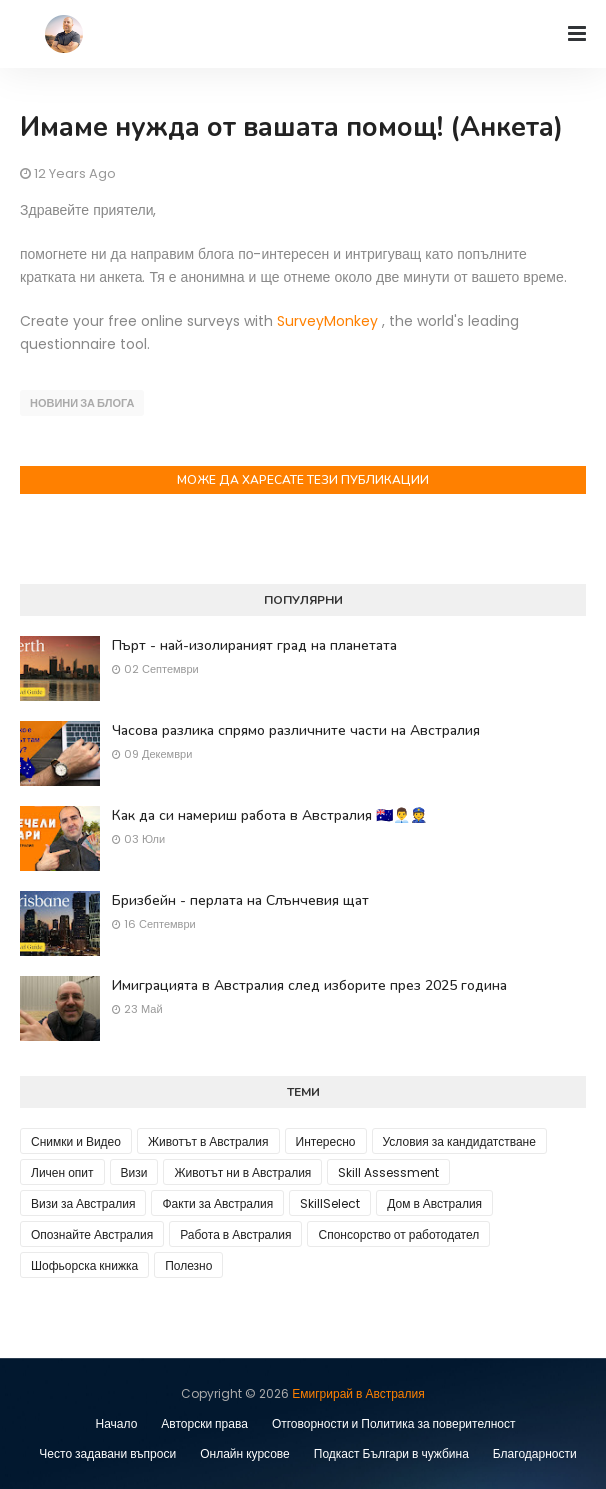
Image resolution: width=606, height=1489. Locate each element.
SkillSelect (330, 1203)
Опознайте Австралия (92, 1234)
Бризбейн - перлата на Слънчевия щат (240, 900)
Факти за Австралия (217, 1203)
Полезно (188, 1265)
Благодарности (535, 1453)
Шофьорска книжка (84, 1265)
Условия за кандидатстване (459, 1141)
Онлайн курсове (245, 1453)
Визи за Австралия (83, 1203)
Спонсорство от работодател (398, 1234)
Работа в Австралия (235, 1234)
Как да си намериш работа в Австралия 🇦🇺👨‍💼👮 (269, 815)
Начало (117, 1423)
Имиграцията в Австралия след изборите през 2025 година (309, 985)
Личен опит (62, 1172)
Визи (134, 1172)
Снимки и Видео (76, 1141)
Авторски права (204, 1423)
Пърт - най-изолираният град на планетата (254, 645)
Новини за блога (82, 403)
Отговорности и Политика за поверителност (394, 1423)
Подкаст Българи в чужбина (391, 1453)
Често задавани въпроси (107, 1453)
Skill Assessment (388, 1172)
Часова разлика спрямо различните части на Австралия (296, 730)
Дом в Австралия (434, 1203)
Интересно (326, 1141)
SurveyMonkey (327, 321)
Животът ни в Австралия (242, 1172)
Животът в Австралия (208, 1141)
